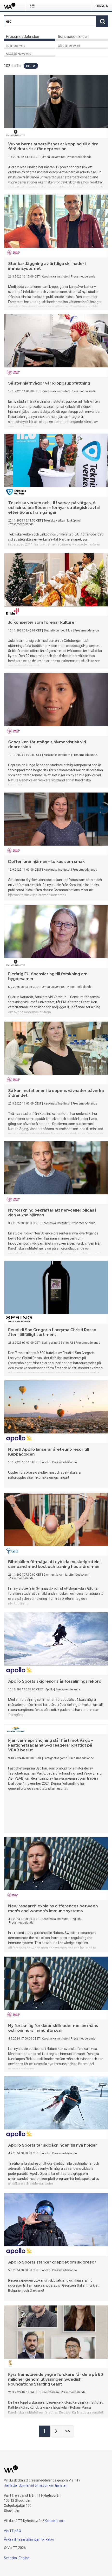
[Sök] (50, 21)
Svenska (10, 2558)
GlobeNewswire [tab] (69, 45)
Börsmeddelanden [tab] (73, 36)
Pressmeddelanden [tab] (22, 36)
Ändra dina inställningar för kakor (29, 2539)
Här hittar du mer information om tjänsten (35, 2485)
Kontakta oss (55, 2521)
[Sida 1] (44, 2431)
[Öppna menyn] (33, 5)
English (24, 2558)
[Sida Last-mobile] (67, 2431)
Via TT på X (12, 2531)
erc (31, 65)
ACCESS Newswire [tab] (18, 53)
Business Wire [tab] (15, 45)
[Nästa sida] (56, 2431)
